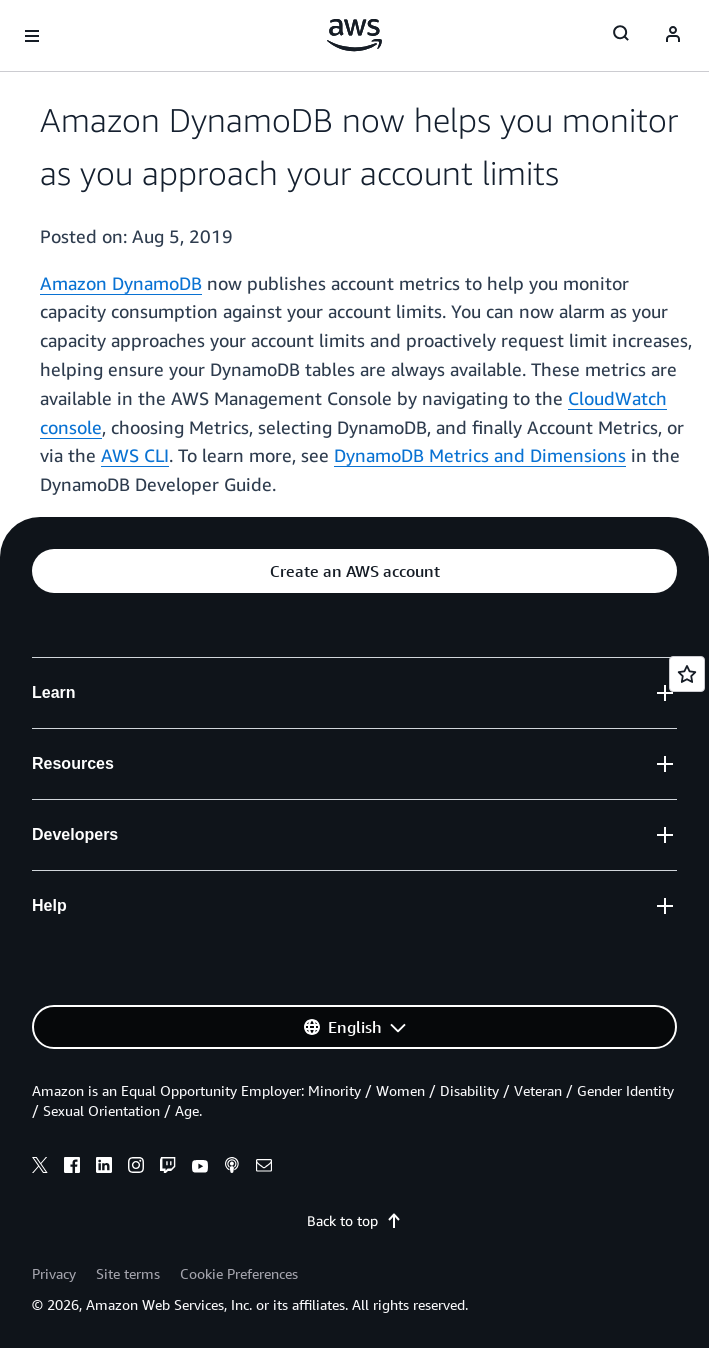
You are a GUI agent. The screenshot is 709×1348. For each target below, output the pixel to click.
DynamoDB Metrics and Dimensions (480, 455)
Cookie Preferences (239, 1273)
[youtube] (200, 1168)
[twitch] (168, 1168)
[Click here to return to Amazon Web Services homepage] (354, 35)
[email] (264, 1168)
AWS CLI (135, 455)
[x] (40, 1168)
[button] (354, 571)
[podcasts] (232, 1168)
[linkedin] (104, 1168)
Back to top (354, 1220)
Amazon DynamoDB (121, 283)
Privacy (54, 1273)
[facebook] (72, 1168)
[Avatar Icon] (673, 36)
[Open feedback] (687, 674)
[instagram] (136, 1168)
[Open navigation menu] (32, 36)
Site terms (128, 1273)
